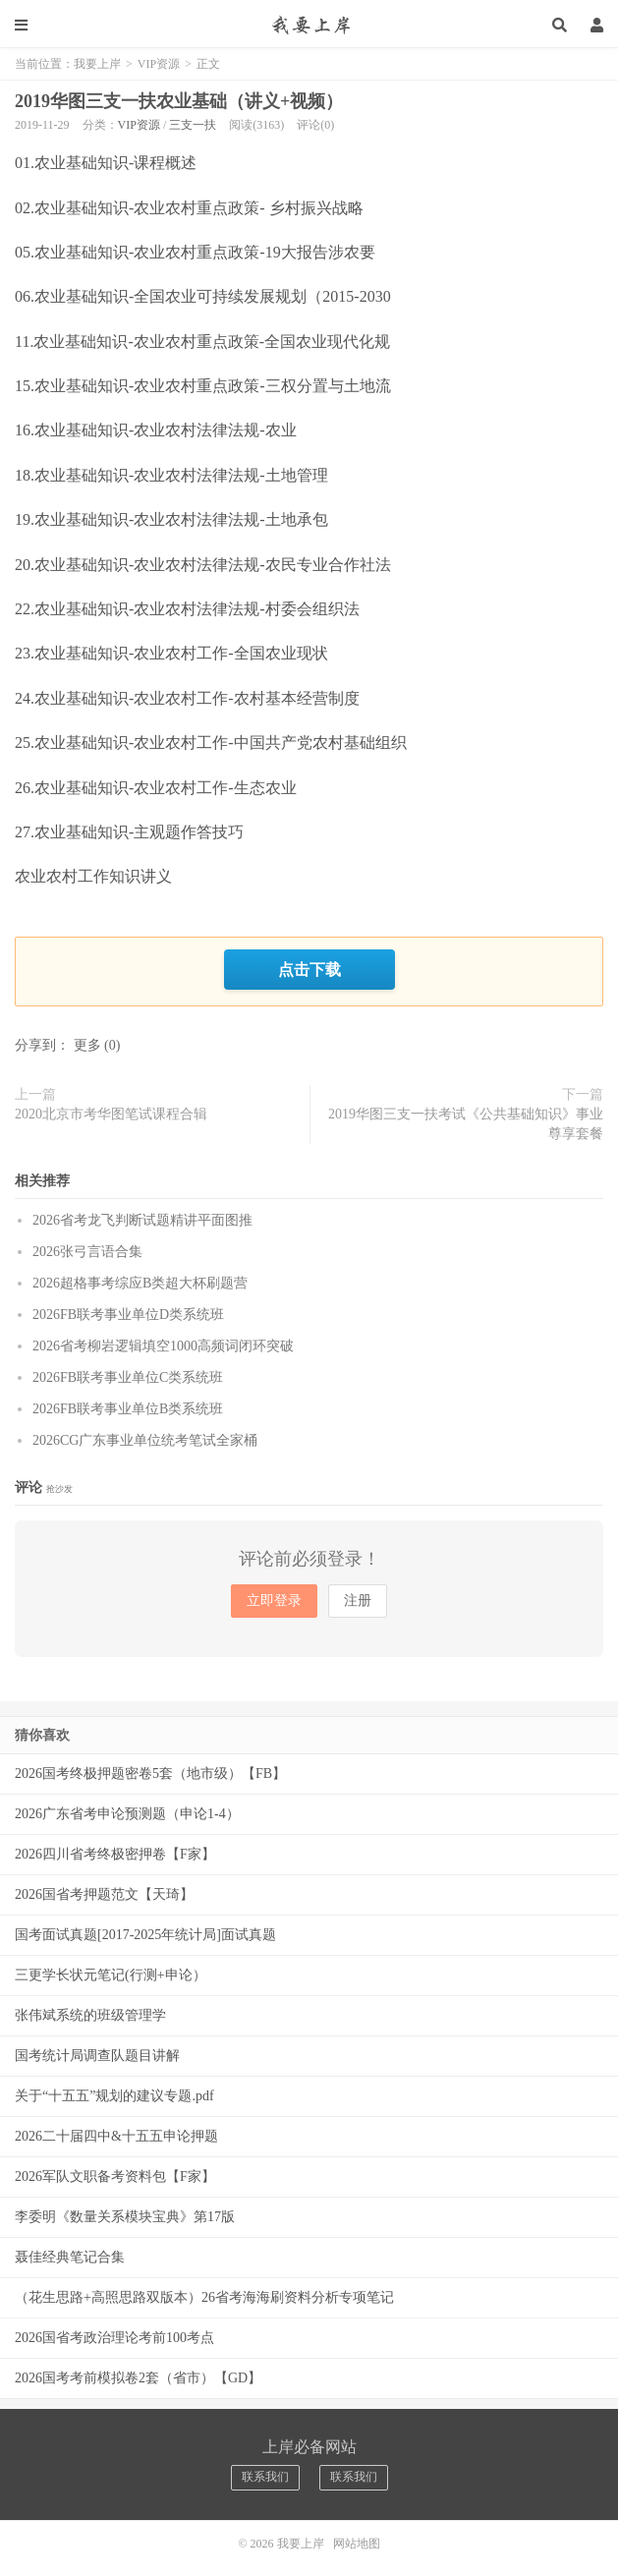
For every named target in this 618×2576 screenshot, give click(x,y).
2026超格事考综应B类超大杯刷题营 (140, 1283)
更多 (87, 1045)
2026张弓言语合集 (87, 1251)
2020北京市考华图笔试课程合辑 (111, 1114)
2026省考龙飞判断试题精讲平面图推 (142, 1220)
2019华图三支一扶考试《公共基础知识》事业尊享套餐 (465, 1124)
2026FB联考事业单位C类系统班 (127, 1377)
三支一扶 (192, 125)
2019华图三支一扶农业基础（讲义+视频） (179, 101)
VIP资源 (159, 64)
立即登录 (274, 1600)
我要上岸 (309, 24)
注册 (357, 1600)
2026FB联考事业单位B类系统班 (127, 1409)
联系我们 (265, 2477)
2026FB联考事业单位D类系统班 (128, 1314)
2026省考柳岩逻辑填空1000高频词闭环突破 (163, 1346)
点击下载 (309, 969)
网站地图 (356, 2543)
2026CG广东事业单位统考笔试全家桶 (144, 1440)
